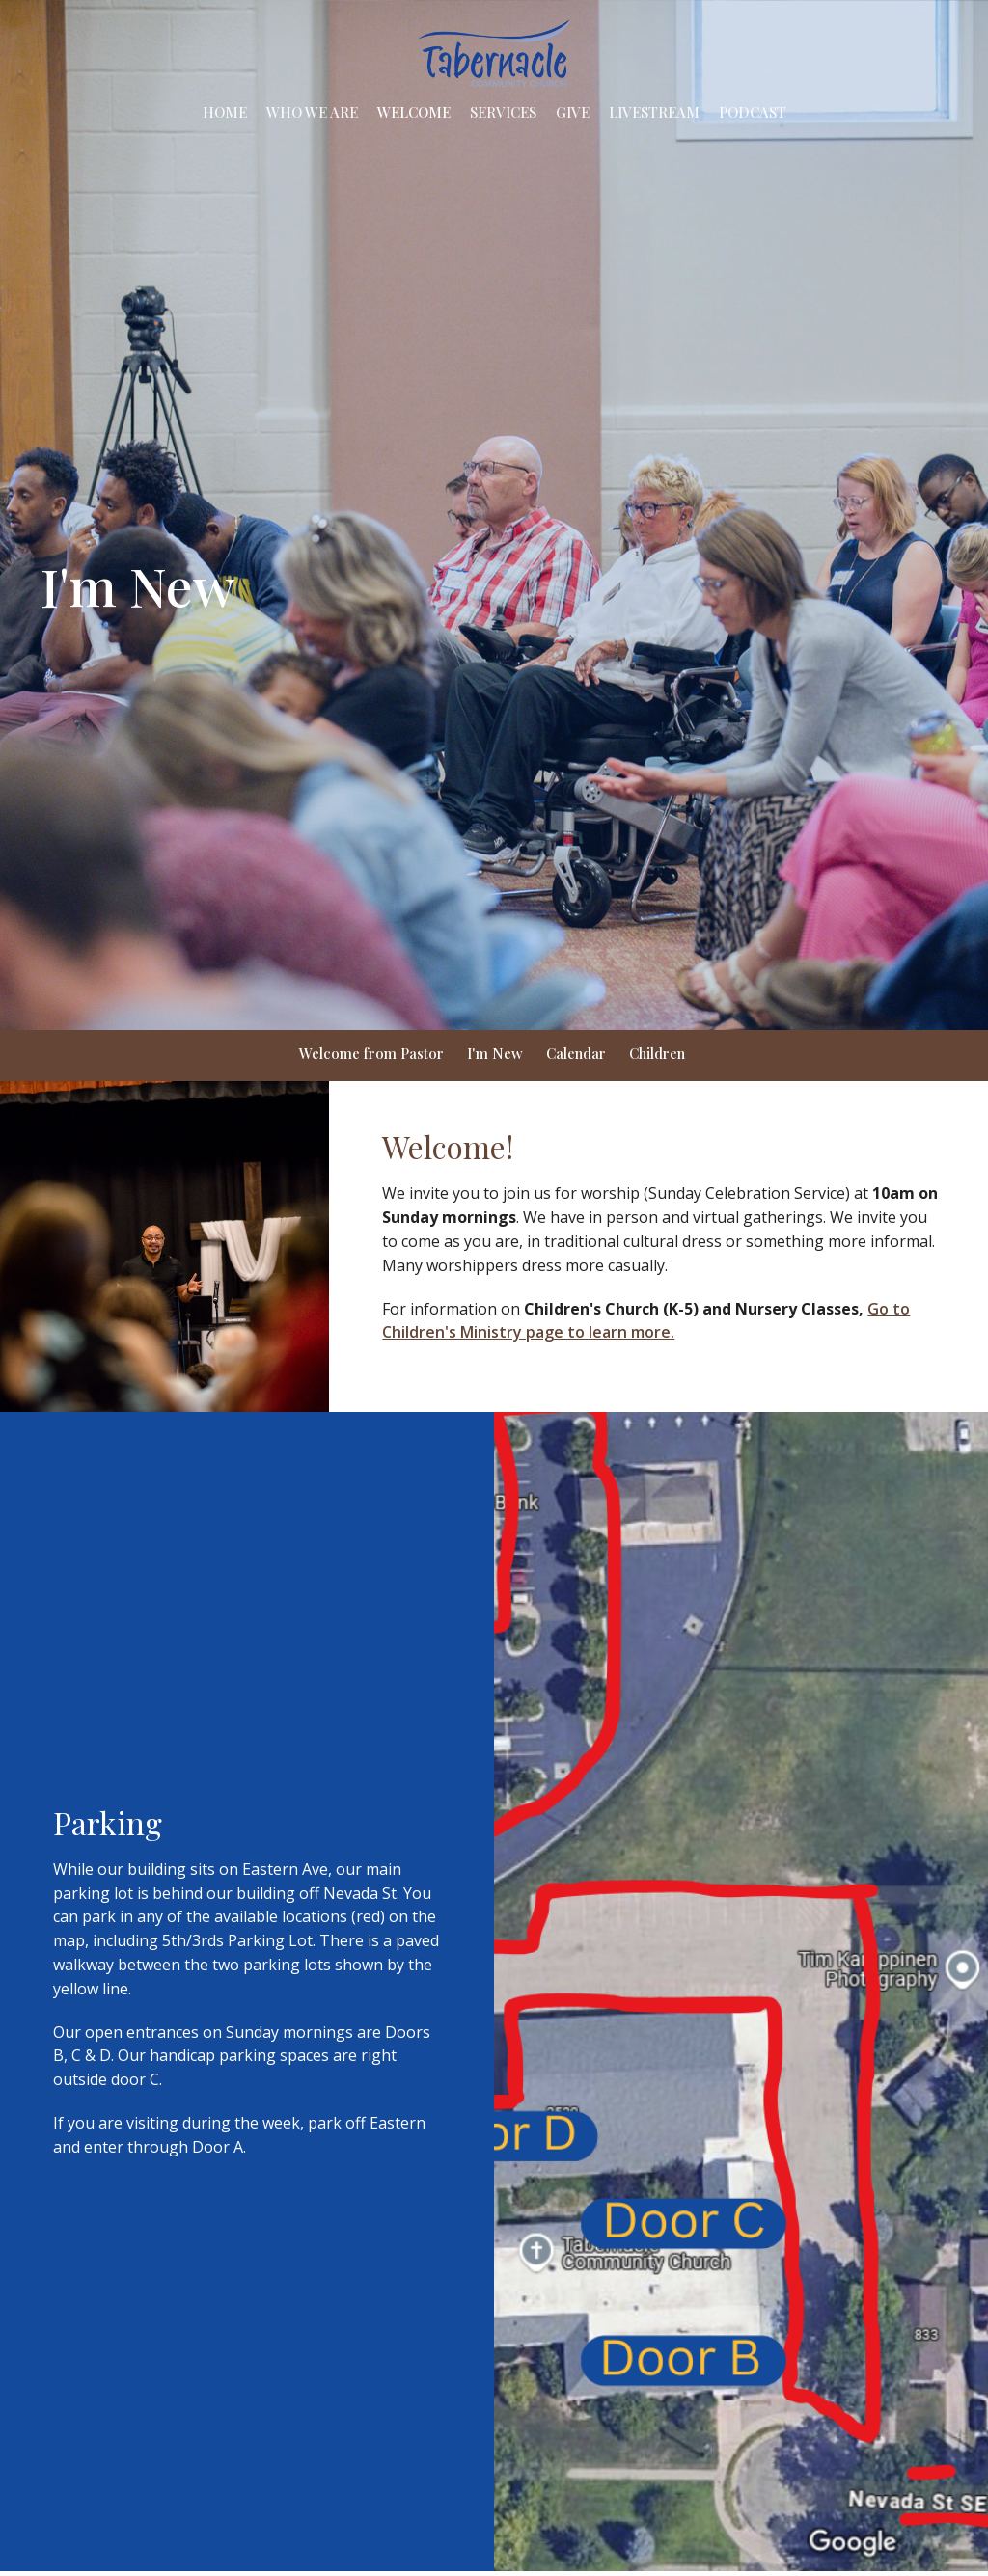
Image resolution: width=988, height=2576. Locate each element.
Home (225, 112)
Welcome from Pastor (371, 1053)
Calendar (576, 1053)
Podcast (752, 112)
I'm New (495, 1053)
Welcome (414, 112)
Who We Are (312, 112)
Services (503, 112)
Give (573, 112)
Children (657, 1053)
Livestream (654, 112)
